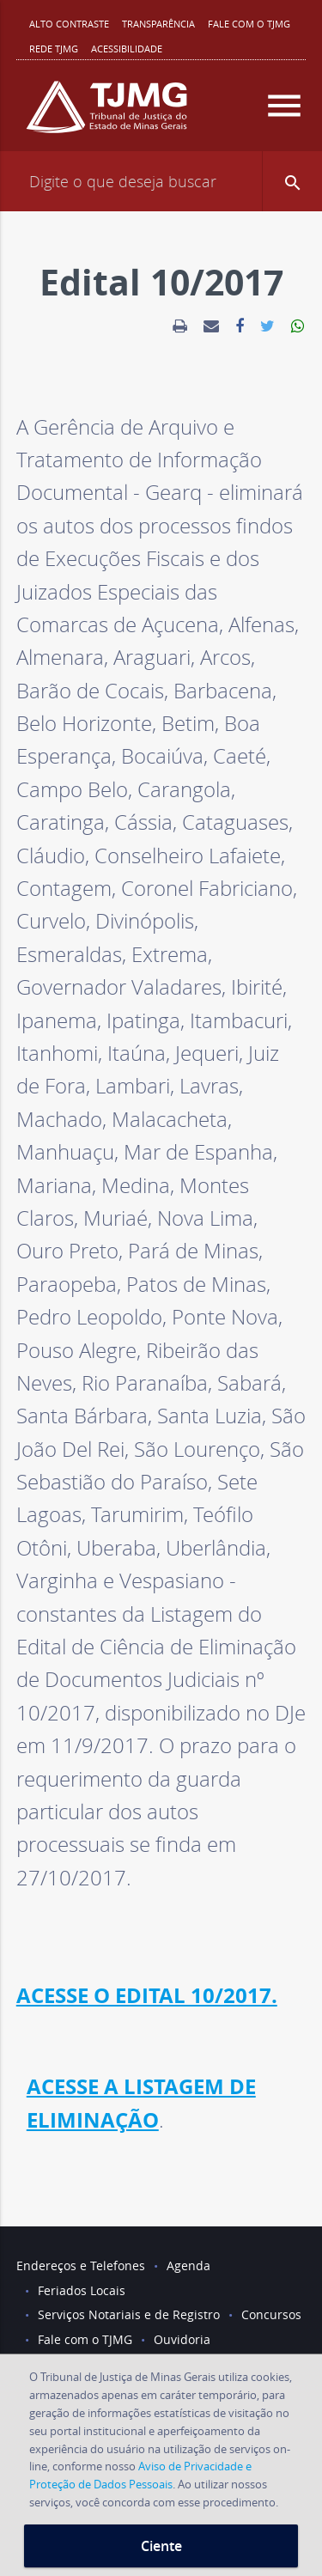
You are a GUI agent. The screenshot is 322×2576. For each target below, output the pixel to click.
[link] (180, 326)
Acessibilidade (126, 48)
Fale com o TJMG (249, 23)
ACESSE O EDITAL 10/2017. (146, 1995)
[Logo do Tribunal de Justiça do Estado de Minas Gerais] (106, 114)
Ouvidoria (182, 2339)
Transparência (158, 23)
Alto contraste (69, 23)
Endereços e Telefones (80, 2265)
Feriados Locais (81, 2290)
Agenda (188, 2265)
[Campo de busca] (161, 181)
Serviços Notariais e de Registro (129, 2314)
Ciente (161, 2545)
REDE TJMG (53, 48)
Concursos (271, 2314)
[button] (292, 181)
